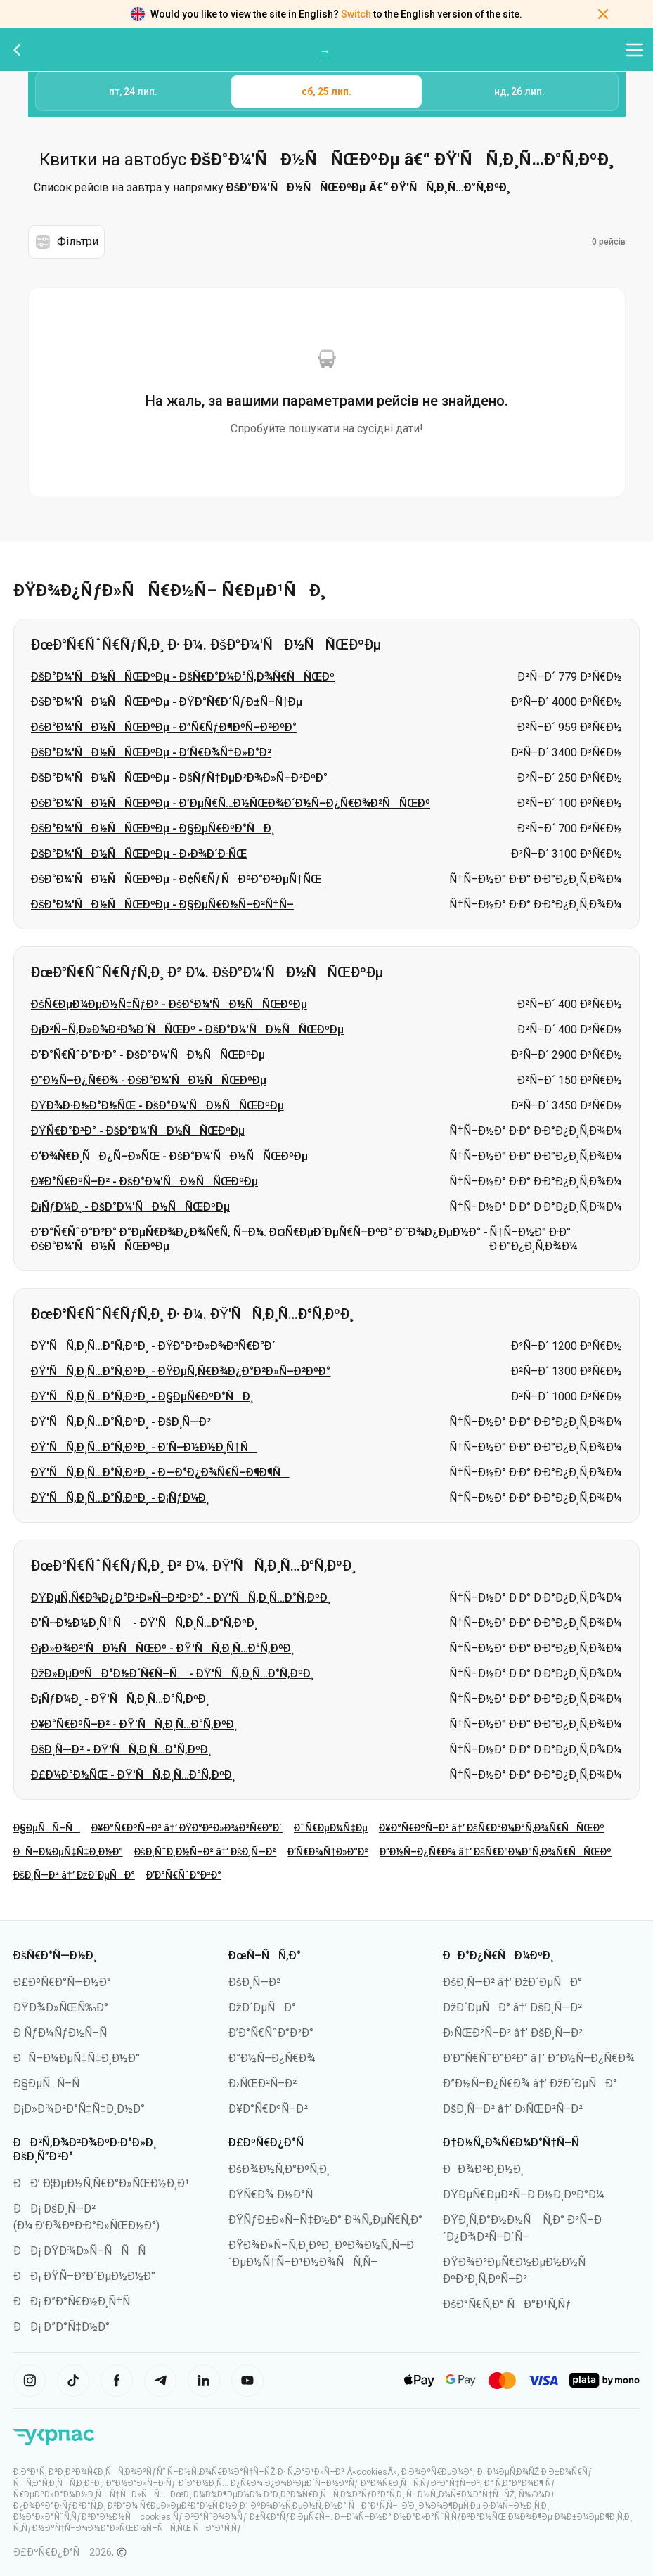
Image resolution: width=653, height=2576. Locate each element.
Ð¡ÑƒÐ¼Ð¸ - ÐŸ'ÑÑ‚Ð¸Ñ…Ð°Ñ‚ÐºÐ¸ (120, 1699)
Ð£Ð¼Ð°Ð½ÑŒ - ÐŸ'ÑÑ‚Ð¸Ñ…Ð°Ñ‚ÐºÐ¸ (133, 1775)
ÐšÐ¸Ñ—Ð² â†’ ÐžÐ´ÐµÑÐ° (74, 1875)
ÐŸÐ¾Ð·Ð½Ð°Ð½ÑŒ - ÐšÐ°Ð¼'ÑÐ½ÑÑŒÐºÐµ (157, 1105)
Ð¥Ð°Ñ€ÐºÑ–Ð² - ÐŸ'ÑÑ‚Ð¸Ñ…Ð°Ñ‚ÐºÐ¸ (134, 1724)
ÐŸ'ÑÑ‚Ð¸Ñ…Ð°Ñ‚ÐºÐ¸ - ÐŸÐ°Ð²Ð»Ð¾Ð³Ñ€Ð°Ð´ (153, 1346)
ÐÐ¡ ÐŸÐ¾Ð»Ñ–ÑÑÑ (84, 2251)
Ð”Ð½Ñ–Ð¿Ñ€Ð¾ (272, 2058)
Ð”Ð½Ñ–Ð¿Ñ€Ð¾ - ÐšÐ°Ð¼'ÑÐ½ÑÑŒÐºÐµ (148, 1080)
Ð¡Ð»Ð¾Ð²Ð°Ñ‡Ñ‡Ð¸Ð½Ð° (79, 2108)
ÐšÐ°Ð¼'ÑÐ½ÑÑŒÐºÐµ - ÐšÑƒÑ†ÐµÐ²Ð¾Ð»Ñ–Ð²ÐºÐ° (179, 778)
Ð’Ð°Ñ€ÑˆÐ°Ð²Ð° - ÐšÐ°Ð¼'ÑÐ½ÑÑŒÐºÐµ (148, 1055)
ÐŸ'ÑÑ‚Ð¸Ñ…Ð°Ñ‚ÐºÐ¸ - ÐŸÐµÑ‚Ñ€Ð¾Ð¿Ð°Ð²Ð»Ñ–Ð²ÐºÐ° (180, 1371)
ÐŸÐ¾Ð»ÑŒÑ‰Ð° (60, 2007)
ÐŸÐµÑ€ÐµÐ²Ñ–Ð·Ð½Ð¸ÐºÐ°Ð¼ (523, 2194)
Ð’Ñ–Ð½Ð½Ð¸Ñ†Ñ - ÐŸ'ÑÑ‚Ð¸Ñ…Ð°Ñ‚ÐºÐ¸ (144, 1623)
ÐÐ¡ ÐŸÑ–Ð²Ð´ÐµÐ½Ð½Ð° (84, 2276)
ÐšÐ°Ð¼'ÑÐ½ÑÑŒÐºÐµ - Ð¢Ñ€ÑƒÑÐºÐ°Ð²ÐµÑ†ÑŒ (176, 879)
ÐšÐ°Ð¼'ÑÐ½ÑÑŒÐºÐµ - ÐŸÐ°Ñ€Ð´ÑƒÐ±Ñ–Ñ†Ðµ (166, 702)
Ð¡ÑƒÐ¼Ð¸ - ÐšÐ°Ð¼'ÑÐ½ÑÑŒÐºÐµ (130, 1206)
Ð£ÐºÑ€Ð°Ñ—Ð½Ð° (62, 1982)
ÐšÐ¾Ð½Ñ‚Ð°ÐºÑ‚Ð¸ (279, 2169)
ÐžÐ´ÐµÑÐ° (262, 2007)
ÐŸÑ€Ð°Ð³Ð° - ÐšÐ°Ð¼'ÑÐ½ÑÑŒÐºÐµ (138, 1131)
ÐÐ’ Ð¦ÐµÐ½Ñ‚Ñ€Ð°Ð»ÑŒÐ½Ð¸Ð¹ (101, 2183)
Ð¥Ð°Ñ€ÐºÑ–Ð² (268, 2108)
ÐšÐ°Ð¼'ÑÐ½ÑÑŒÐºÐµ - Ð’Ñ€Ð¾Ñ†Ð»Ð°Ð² (151, 752)
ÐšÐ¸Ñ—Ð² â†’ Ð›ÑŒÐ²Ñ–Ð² (513, 2108)
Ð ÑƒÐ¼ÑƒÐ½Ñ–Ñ (64, 2033)
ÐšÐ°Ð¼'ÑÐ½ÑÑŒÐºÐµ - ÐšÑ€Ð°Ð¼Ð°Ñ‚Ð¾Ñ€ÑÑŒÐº (183, 676)
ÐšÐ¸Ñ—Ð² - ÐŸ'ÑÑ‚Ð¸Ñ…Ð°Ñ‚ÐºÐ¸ (121, 1749)
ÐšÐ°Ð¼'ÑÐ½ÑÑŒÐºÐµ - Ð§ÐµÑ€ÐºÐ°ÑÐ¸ (152, 828)
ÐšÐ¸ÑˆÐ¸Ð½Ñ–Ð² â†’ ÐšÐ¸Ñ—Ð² (205, 1851)
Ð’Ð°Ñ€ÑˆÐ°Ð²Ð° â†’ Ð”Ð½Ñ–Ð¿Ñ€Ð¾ (539, 2058)
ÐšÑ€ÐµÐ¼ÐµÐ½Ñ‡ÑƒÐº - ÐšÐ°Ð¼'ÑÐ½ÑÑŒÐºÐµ (169, 1004)
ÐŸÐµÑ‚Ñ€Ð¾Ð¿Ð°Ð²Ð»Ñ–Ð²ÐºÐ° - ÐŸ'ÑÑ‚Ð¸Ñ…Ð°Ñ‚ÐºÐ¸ (180, 1597)
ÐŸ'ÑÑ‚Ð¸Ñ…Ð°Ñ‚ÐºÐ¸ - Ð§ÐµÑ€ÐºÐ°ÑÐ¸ (142, 1396)
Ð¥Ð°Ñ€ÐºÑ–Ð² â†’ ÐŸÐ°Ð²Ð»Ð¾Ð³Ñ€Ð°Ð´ (187, 1828)
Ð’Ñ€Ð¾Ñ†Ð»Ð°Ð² (327, 1851)
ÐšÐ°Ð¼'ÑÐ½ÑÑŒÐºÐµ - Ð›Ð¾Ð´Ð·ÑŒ (139, 854)
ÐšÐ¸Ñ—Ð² (254, 1982)
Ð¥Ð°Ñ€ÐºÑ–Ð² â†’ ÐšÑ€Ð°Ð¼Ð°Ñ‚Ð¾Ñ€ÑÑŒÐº (491, 1828)
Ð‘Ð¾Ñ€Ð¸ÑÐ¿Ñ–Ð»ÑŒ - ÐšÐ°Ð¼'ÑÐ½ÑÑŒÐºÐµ (169, 1156)
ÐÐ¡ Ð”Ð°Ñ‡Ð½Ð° (61, 2326)
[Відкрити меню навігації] (634, 50)
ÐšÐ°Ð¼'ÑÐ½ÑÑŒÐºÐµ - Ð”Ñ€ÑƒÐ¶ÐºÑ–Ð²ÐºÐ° (164, 727)
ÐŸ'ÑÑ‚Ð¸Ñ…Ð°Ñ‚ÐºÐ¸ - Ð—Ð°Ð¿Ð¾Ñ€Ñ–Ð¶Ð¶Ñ (160, 1472)
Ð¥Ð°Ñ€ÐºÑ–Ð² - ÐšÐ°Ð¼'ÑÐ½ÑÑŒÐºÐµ (144, 1181)
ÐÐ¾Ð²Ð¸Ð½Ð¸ (483, 2169)
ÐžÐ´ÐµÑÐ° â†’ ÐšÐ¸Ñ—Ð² (512, 2007)
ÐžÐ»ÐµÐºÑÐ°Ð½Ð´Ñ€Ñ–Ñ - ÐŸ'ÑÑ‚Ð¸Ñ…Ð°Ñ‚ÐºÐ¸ (172, 1673)
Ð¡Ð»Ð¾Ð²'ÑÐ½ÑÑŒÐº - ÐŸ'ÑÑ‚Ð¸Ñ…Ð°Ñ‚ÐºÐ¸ (162, 1648)
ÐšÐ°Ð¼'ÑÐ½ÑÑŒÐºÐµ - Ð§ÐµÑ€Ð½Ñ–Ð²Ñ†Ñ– (162, 904)
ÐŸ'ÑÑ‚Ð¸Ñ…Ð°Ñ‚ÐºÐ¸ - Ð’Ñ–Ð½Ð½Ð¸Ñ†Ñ (144, 1447)
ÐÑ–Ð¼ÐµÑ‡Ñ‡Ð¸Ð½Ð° (68, 1851)
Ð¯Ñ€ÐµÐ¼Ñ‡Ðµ (331, 1828)
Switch (356, 14)
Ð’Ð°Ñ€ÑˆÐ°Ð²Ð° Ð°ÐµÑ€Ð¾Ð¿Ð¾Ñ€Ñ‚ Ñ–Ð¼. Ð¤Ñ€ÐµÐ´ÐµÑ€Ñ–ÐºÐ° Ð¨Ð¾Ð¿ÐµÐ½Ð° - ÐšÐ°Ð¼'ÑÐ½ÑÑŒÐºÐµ (259, 1239)
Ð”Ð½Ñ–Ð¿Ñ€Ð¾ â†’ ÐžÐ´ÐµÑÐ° (530, 2083)
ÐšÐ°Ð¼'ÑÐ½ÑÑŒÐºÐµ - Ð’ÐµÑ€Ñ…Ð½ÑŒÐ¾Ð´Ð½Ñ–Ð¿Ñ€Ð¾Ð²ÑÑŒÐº (230, 803)
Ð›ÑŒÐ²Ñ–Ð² (262, 2083)
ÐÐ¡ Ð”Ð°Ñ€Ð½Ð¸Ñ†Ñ (76, 2301)
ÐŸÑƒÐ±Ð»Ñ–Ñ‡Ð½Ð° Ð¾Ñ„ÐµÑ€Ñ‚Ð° (325, 2220)
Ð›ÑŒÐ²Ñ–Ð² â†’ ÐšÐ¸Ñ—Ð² (513, 2033)
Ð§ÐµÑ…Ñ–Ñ (46, 1828)
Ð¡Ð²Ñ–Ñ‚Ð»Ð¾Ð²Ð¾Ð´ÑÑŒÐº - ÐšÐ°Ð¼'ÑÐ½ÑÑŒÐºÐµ (187, 1029)
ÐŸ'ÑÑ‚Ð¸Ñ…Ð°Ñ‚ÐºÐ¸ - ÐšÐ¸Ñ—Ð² (121, 1422)
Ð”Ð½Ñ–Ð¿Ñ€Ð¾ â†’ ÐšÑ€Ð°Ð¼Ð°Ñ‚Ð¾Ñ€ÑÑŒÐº (496, 1851)
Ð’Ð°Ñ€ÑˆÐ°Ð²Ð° (183, 1875)
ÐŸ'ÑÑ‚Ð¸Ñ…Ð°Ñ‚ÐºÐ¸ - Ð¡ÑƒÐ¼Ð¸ (120, 1498)
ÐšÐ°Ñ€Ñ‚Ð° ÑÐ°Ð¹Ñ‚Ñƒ (507, 2304)
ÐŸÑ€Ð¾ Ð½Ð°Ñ (275, 2194)
